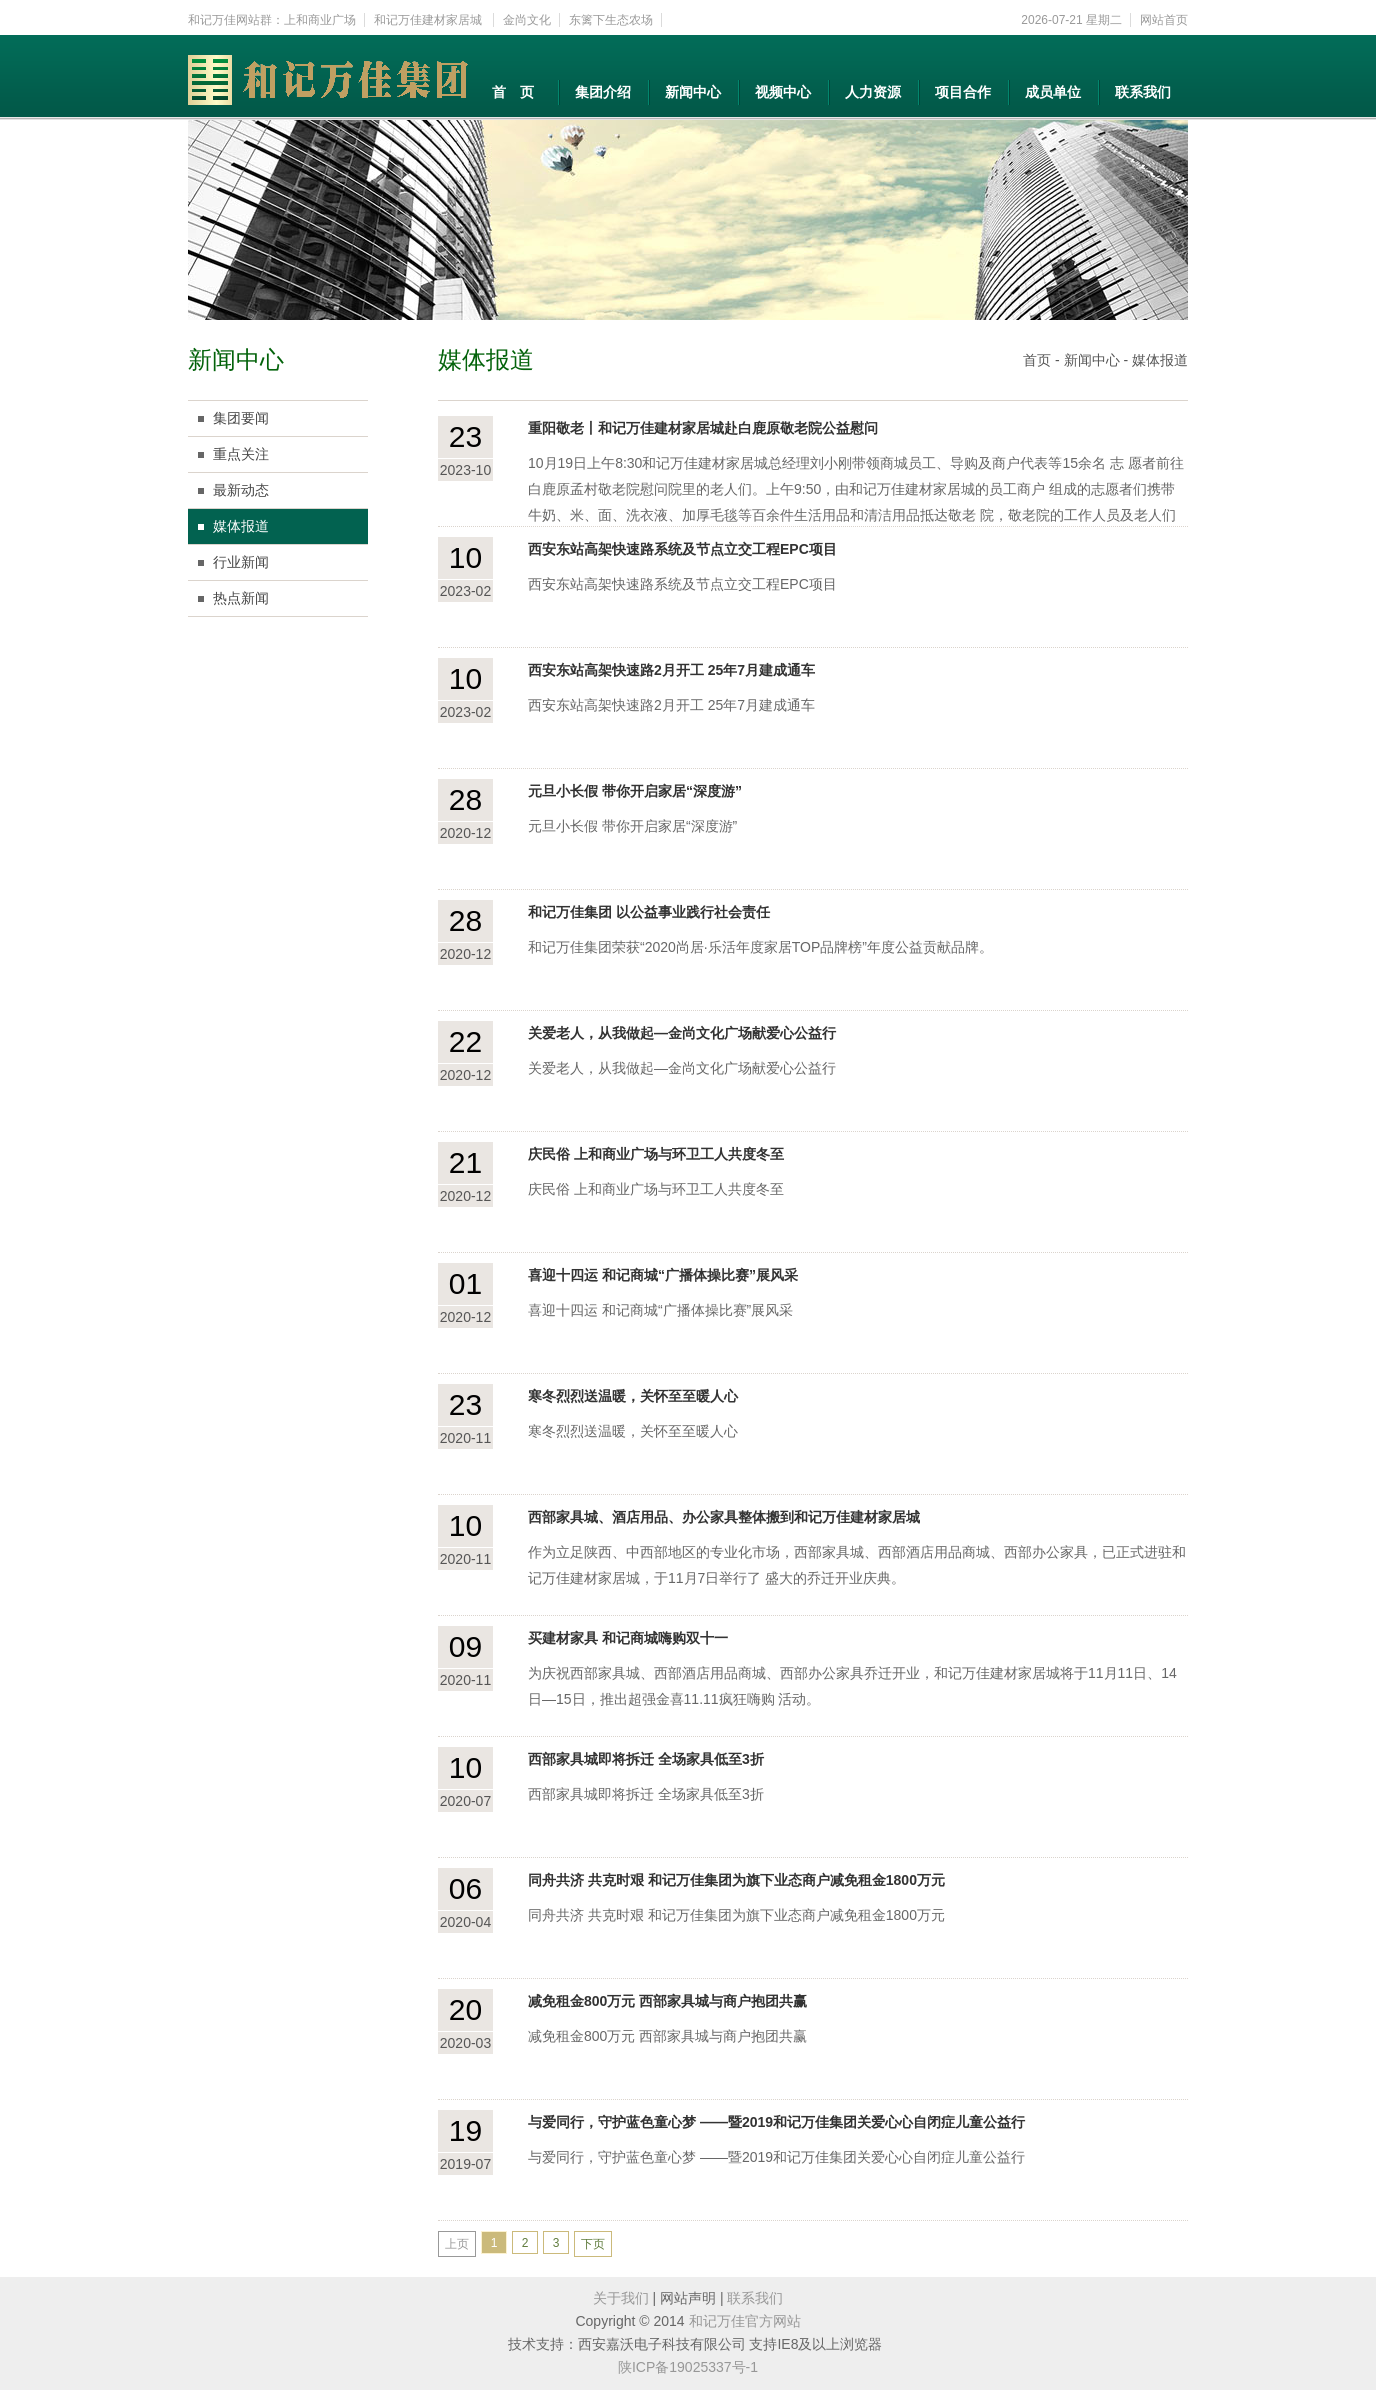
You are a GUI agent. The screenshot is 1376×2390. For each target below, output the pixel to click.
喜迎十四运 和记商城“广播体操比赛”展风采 (663, 1275)
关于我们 (621, 2298)
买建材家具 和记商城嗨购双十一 (628, 1638)
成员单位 (1053, 92)
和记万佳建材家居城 (429, 20)
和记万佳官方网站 (745, 2321)
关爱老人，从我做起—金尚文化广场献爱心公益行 (682, 1033)
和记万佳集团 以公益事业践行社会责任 (649, 912)
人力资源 (873, 92)
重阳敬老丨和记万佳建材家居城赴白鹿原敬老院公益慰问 (703, 428)
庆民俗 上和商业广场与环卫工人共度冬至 (656, 1154)
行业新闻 (241, 562)
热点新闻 (241, 598)
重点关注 (241, 454)
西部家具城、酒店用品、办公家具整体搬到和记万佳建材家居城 (724, 1517)
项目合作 (963, 92)
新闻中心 (693, 92)
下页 (593, 2244)
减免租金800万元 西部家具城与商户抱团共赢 (667, 2001)
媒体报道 (241, 526)
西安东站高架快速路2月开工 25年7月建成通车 (671, 670)
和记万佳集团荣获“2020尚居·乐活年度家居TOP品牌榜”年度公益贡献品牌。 (760, 947)
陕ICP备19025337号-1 (688, 2367)
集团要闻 (241, 418)
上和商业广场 (320, 20)
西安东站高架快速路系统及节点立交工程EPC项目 (682, 549)
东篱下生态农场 (611, 20)
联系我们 (1143, 92)
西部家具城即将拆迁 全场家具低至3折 (646, 1759)
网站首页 (1164, 20)
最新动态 (241, 490)
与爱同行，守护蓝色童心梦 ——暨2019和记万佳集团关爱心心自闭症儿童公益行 (776, 2122)
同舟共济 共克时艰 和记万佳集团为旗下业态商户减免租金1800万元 (736, 1880)
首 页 (513, 92)
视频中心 (783, 92)
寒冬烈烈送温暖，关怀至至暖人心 (633, 1396)
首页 (1037, 360)
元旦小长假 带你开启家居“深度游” (635, 791)
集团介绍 (603, 92)
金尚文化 (527, 20)
